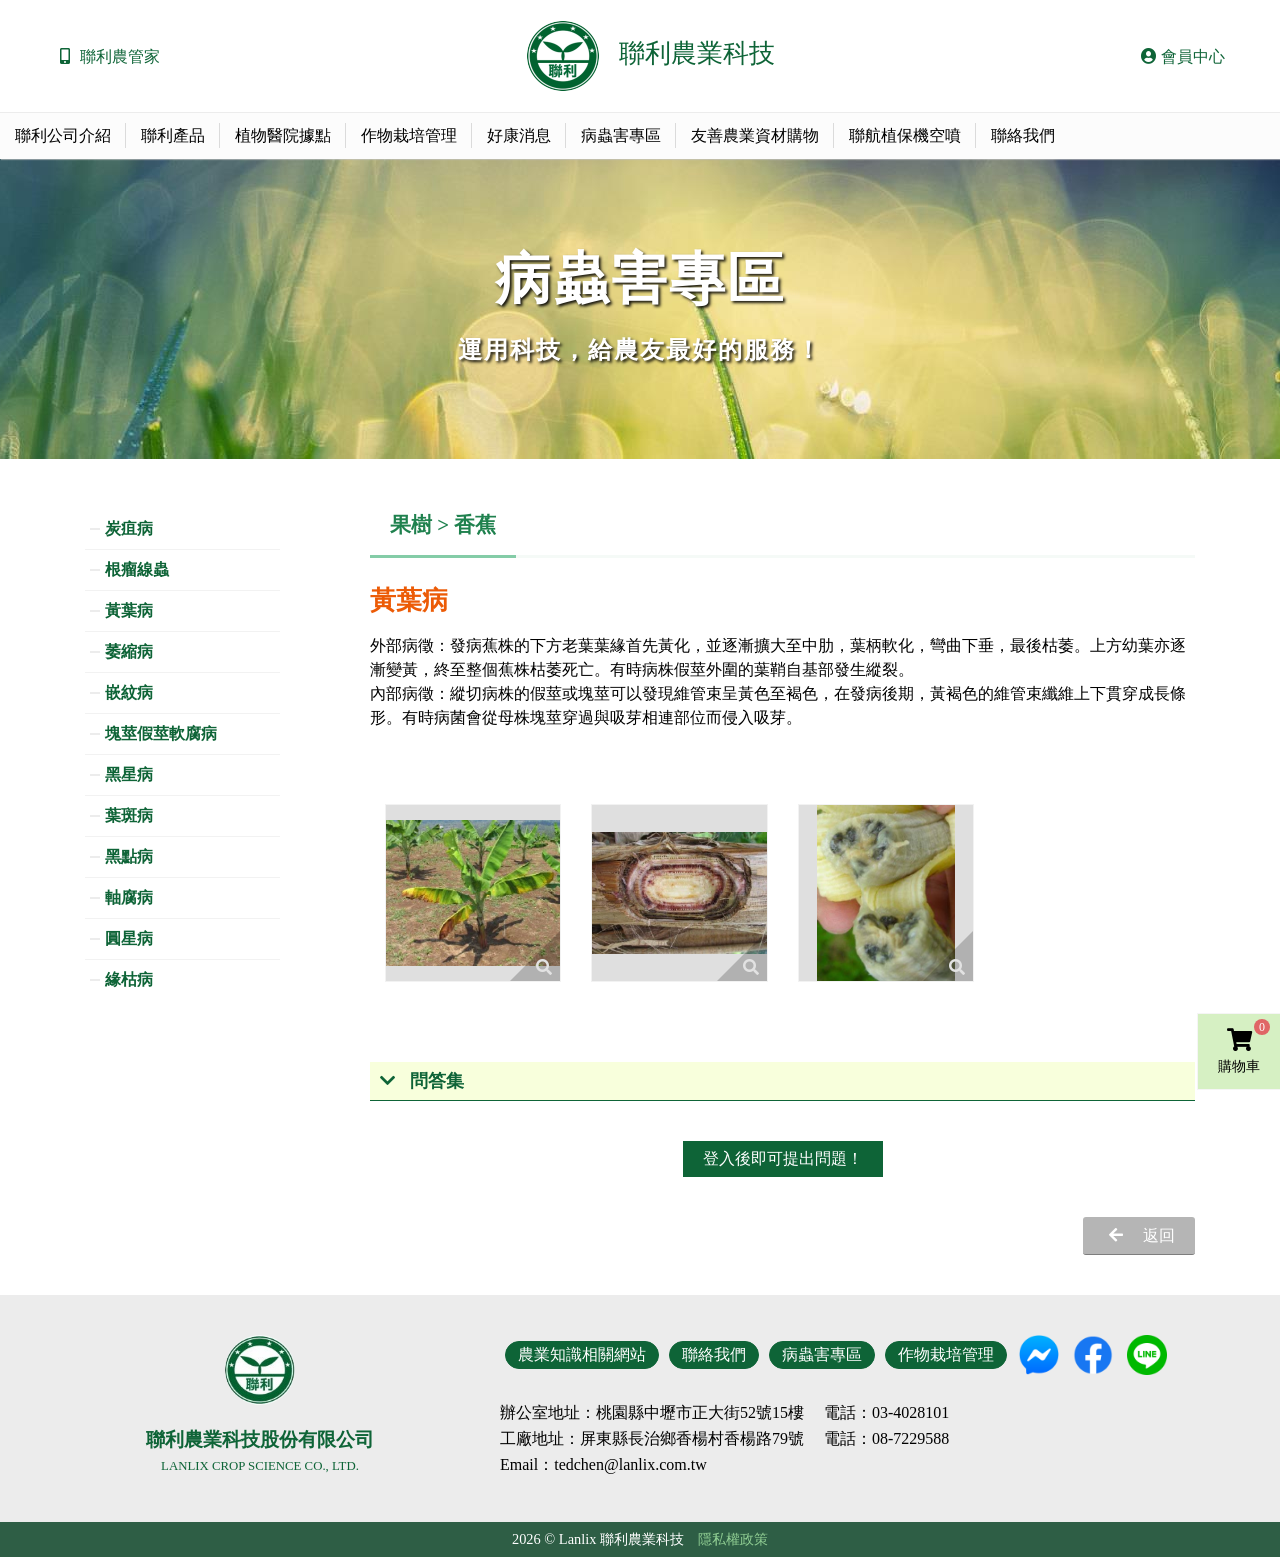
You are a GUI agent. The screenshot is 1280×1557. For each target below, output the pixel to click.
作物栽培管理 (409, 135)
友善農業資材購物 (755, 135)
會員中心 (1183, 56)
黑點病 (129, 856)
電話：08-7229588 (886, 1439)
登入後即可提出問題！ (783, 1158)
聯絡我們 (1023, 135)
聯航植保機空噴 (905, 135)
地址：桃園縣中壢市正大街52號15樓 (676, 1413)
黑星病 (129, 774)
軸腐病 (129, 897)
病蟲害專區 (621, 135)
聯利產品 (173, 135)
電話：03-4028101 (886, 1413)
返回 (1159, 1235)
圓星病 (129, 938)
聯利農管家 (120, 56)
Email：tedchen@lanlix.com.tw (603, 1464)
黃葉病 (129, 610)
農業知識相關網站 (582, 1354)
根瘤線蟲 (137, 569)
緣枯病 (129, 979)
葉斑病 (129, 815)
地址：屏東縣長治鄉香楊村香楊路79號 (668, 1439)
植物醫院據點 (283, 135)
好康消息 (519, 135)
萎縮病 (129, 651)
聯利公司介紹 (63, 135)
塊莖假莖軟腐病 (161, 733)
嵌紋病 (129, 692)
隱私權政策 (733, 1539)
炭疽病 (129, 528)
